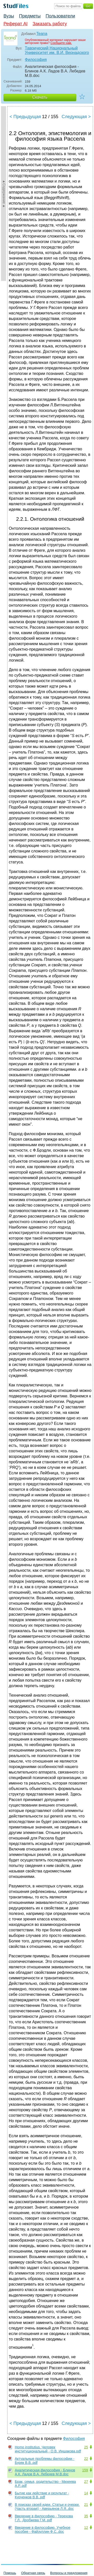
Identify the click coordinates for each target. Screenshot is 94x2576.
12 (86, 2528)
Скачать (39, 97)
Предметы (30, 15)
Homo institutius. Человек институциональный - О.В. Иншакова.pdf (48, 2449)
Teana (41, 33)
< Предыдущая (25, 116)
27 (86, 2482)
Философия (36, 59)
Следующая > (76, 116)
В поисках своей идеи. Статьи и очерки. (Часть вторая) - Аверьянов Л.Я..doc (47, 2507)
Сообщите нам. (61, 42)
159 (85, 2470)
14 (86, 2493)
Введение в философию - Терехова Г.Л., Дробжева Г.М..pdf (44, 2518)
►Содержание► (4, 193)
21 (86, 2505)
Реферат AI (16, 23)
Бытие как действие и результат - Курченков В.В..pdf (42, 2495)
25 (86, 2447)
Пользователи (60, 15)
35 (86, 2516)
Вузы (9, 15)
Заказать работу (50, 23)
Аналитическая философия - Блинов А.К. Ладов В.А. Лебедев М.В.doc (45, 2472)
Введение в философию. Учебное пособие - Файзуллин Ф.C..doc (42, 2530)
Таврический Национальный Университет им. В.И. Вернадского (57, 50)
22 (86, 2459)
